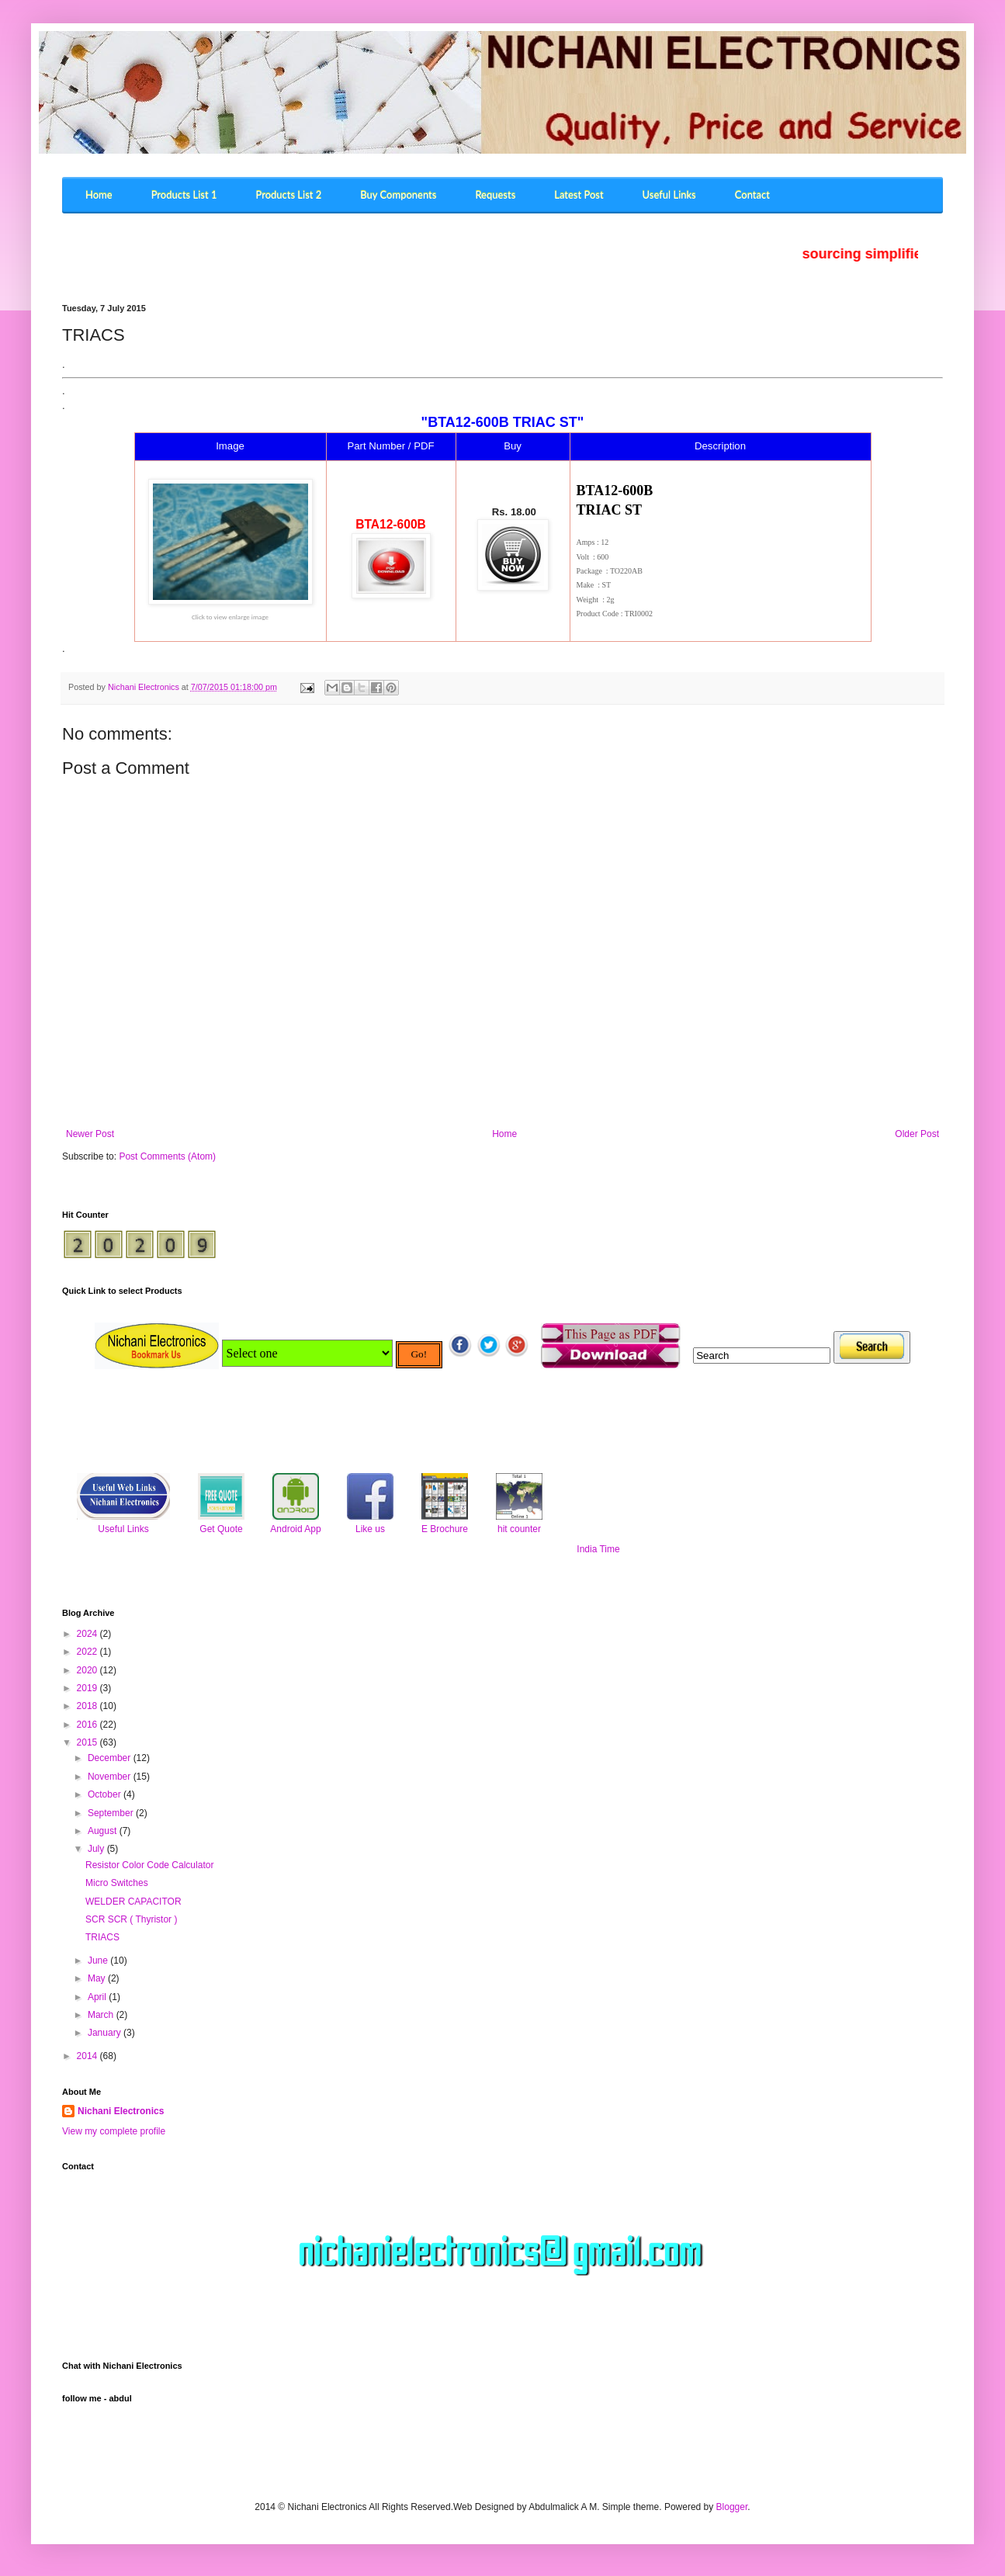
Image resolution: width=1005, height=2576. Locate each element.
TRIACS (102, 1937)
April (98, 1997)
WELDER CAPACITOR (133, 1901)
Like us (370, 1529)
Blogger (732, 2506)
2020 (88, 1670)
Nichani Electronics (121, 2111)
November (110, 1776)
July (97, 1848)
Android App (295, 1529)
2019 (88, 1688)
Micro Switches (116, 1882)
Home (504, 1134)
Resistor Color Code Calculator (149, 1865)
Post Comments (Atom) (167, 1156)
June (99, 1960)
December (110, 1758)
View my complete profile (113, 2131)
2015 (88, 1742)
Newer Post (90, 1134)
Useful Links (123, 1529)
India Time (598, 1549)
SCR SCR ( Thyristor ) (131, 1919)
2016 (88, 1724)
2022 (88, 1651)
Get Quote (220, 1529)
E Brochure (444, 1529)
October (105, 1794)
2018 (88, 1706)
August (104, 1830)
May (98, 1978)
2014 (88, 2056)
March (102, 2014)
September (112, 1813)
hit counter (519, 1529)
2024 (88, 1633)
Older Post (917, 1134)
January (105, 2032)
